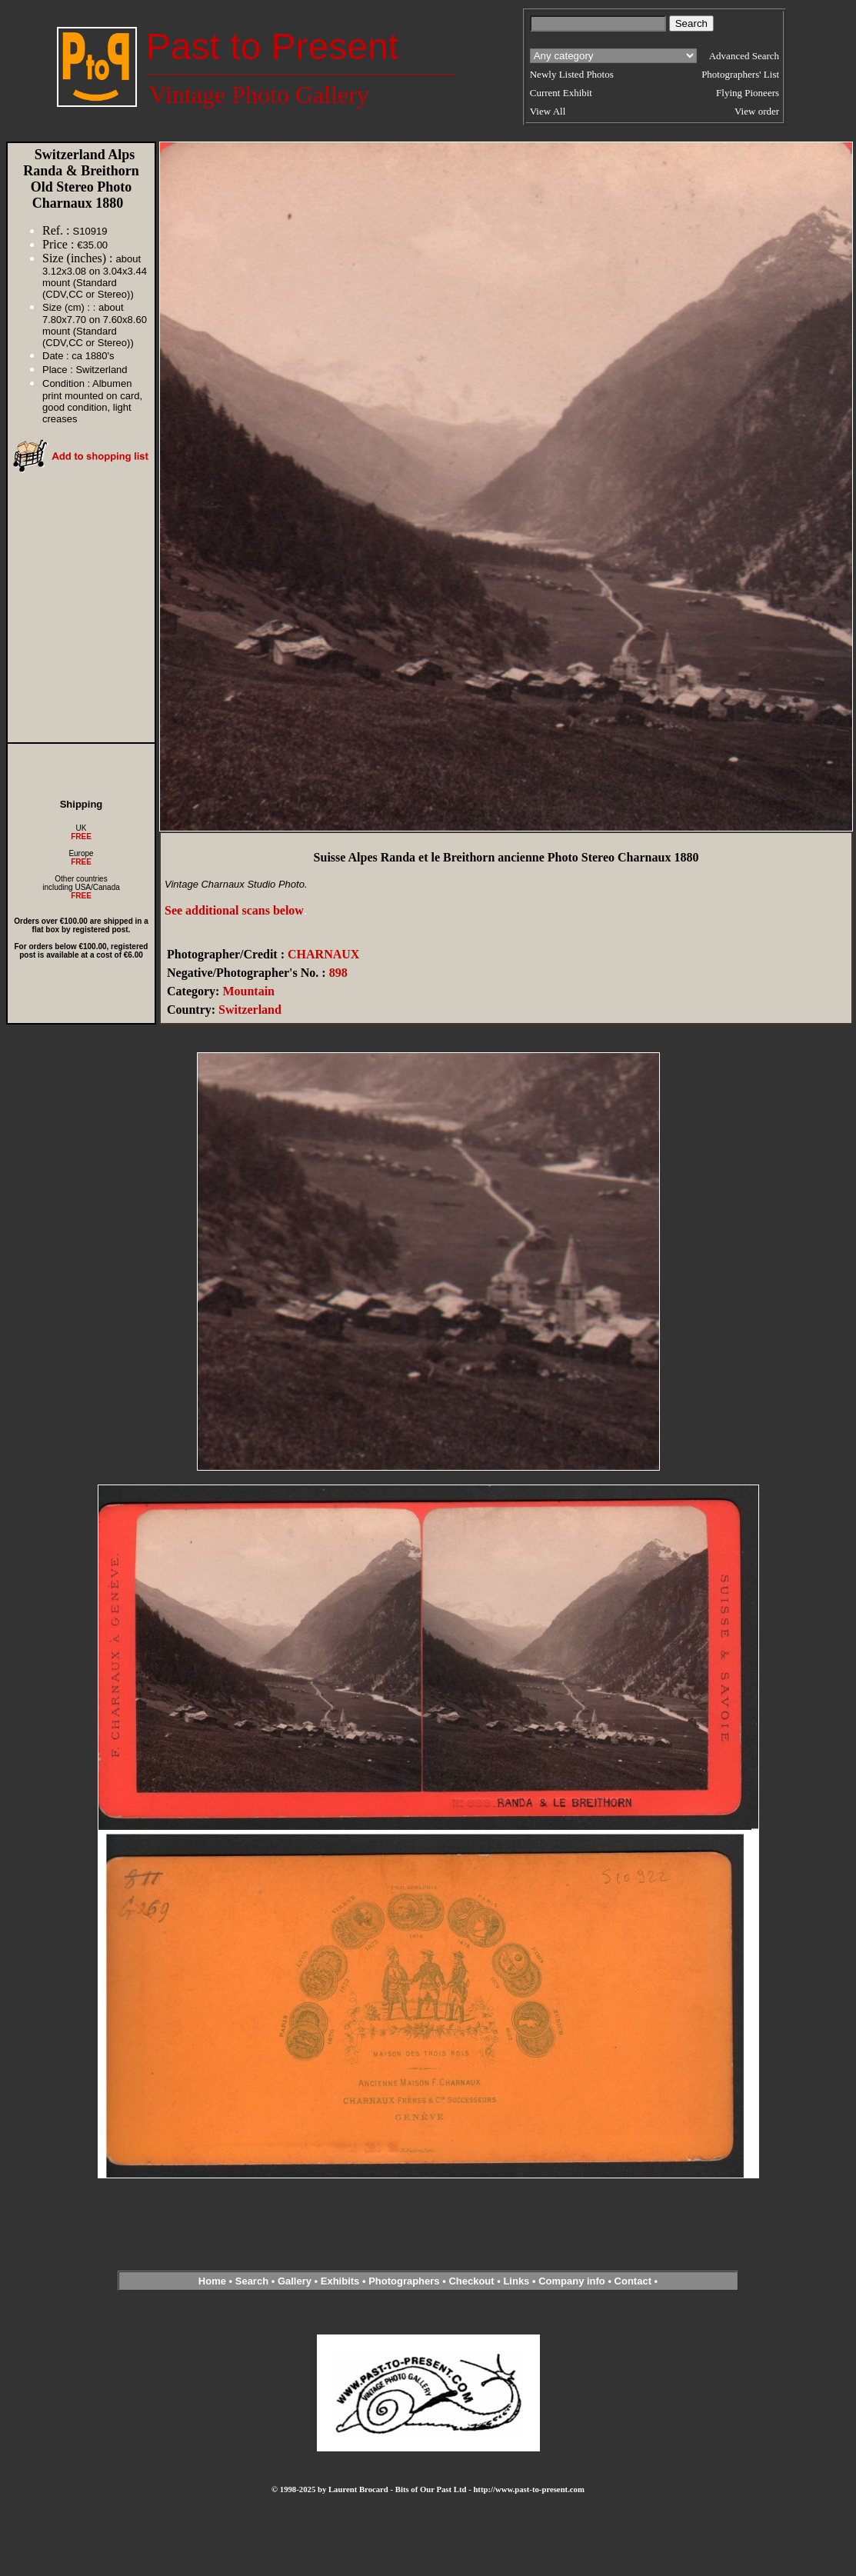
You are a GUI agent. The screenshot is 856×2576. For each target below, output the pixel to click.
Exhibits (340, 2281)
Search (251, 2281)
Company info (573, 2281)
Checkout (471, 2281)
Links (516, 2281)
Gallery (294, 2281)
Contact (633, 2281)
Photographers (403, 2281)
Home (212, 2281)
